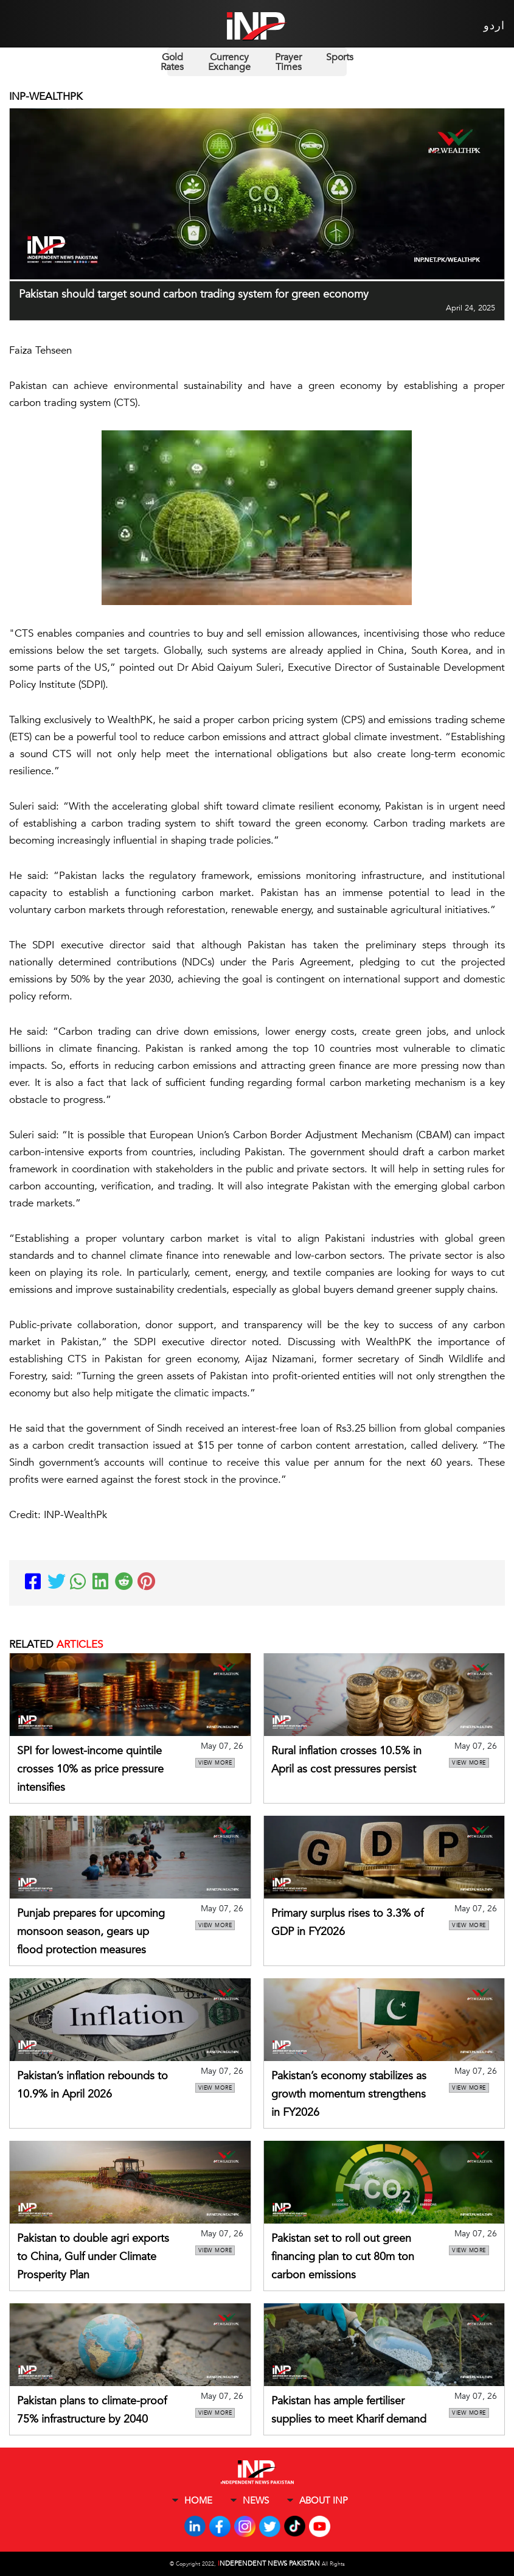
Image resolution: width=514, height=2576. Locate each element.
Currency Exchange (229, 62)
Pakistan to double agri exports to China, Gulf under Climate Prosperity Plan (93, 2257)
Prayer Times (288, 62)
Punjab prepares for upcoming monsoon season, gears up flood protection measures (91, 1932)
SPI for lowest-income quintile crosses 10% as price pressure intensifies (90, 1769)
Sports (339, 57)
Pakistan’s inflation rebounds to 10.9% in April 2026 (92, 2085)
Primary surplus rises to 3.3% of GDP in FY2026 (347, 1922)
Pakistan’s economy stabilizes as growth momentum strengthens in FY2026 (348, 2094)
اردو (494, 25)
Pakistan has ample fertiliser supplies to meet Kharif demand (348, 2410)
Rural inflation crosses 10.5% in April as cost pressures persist (346, 1760)
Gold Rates (172, 62)
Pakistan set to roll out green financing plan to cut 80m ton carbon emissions (342, 2257)
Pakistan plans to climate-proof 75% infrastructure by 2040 (92, 2410)
